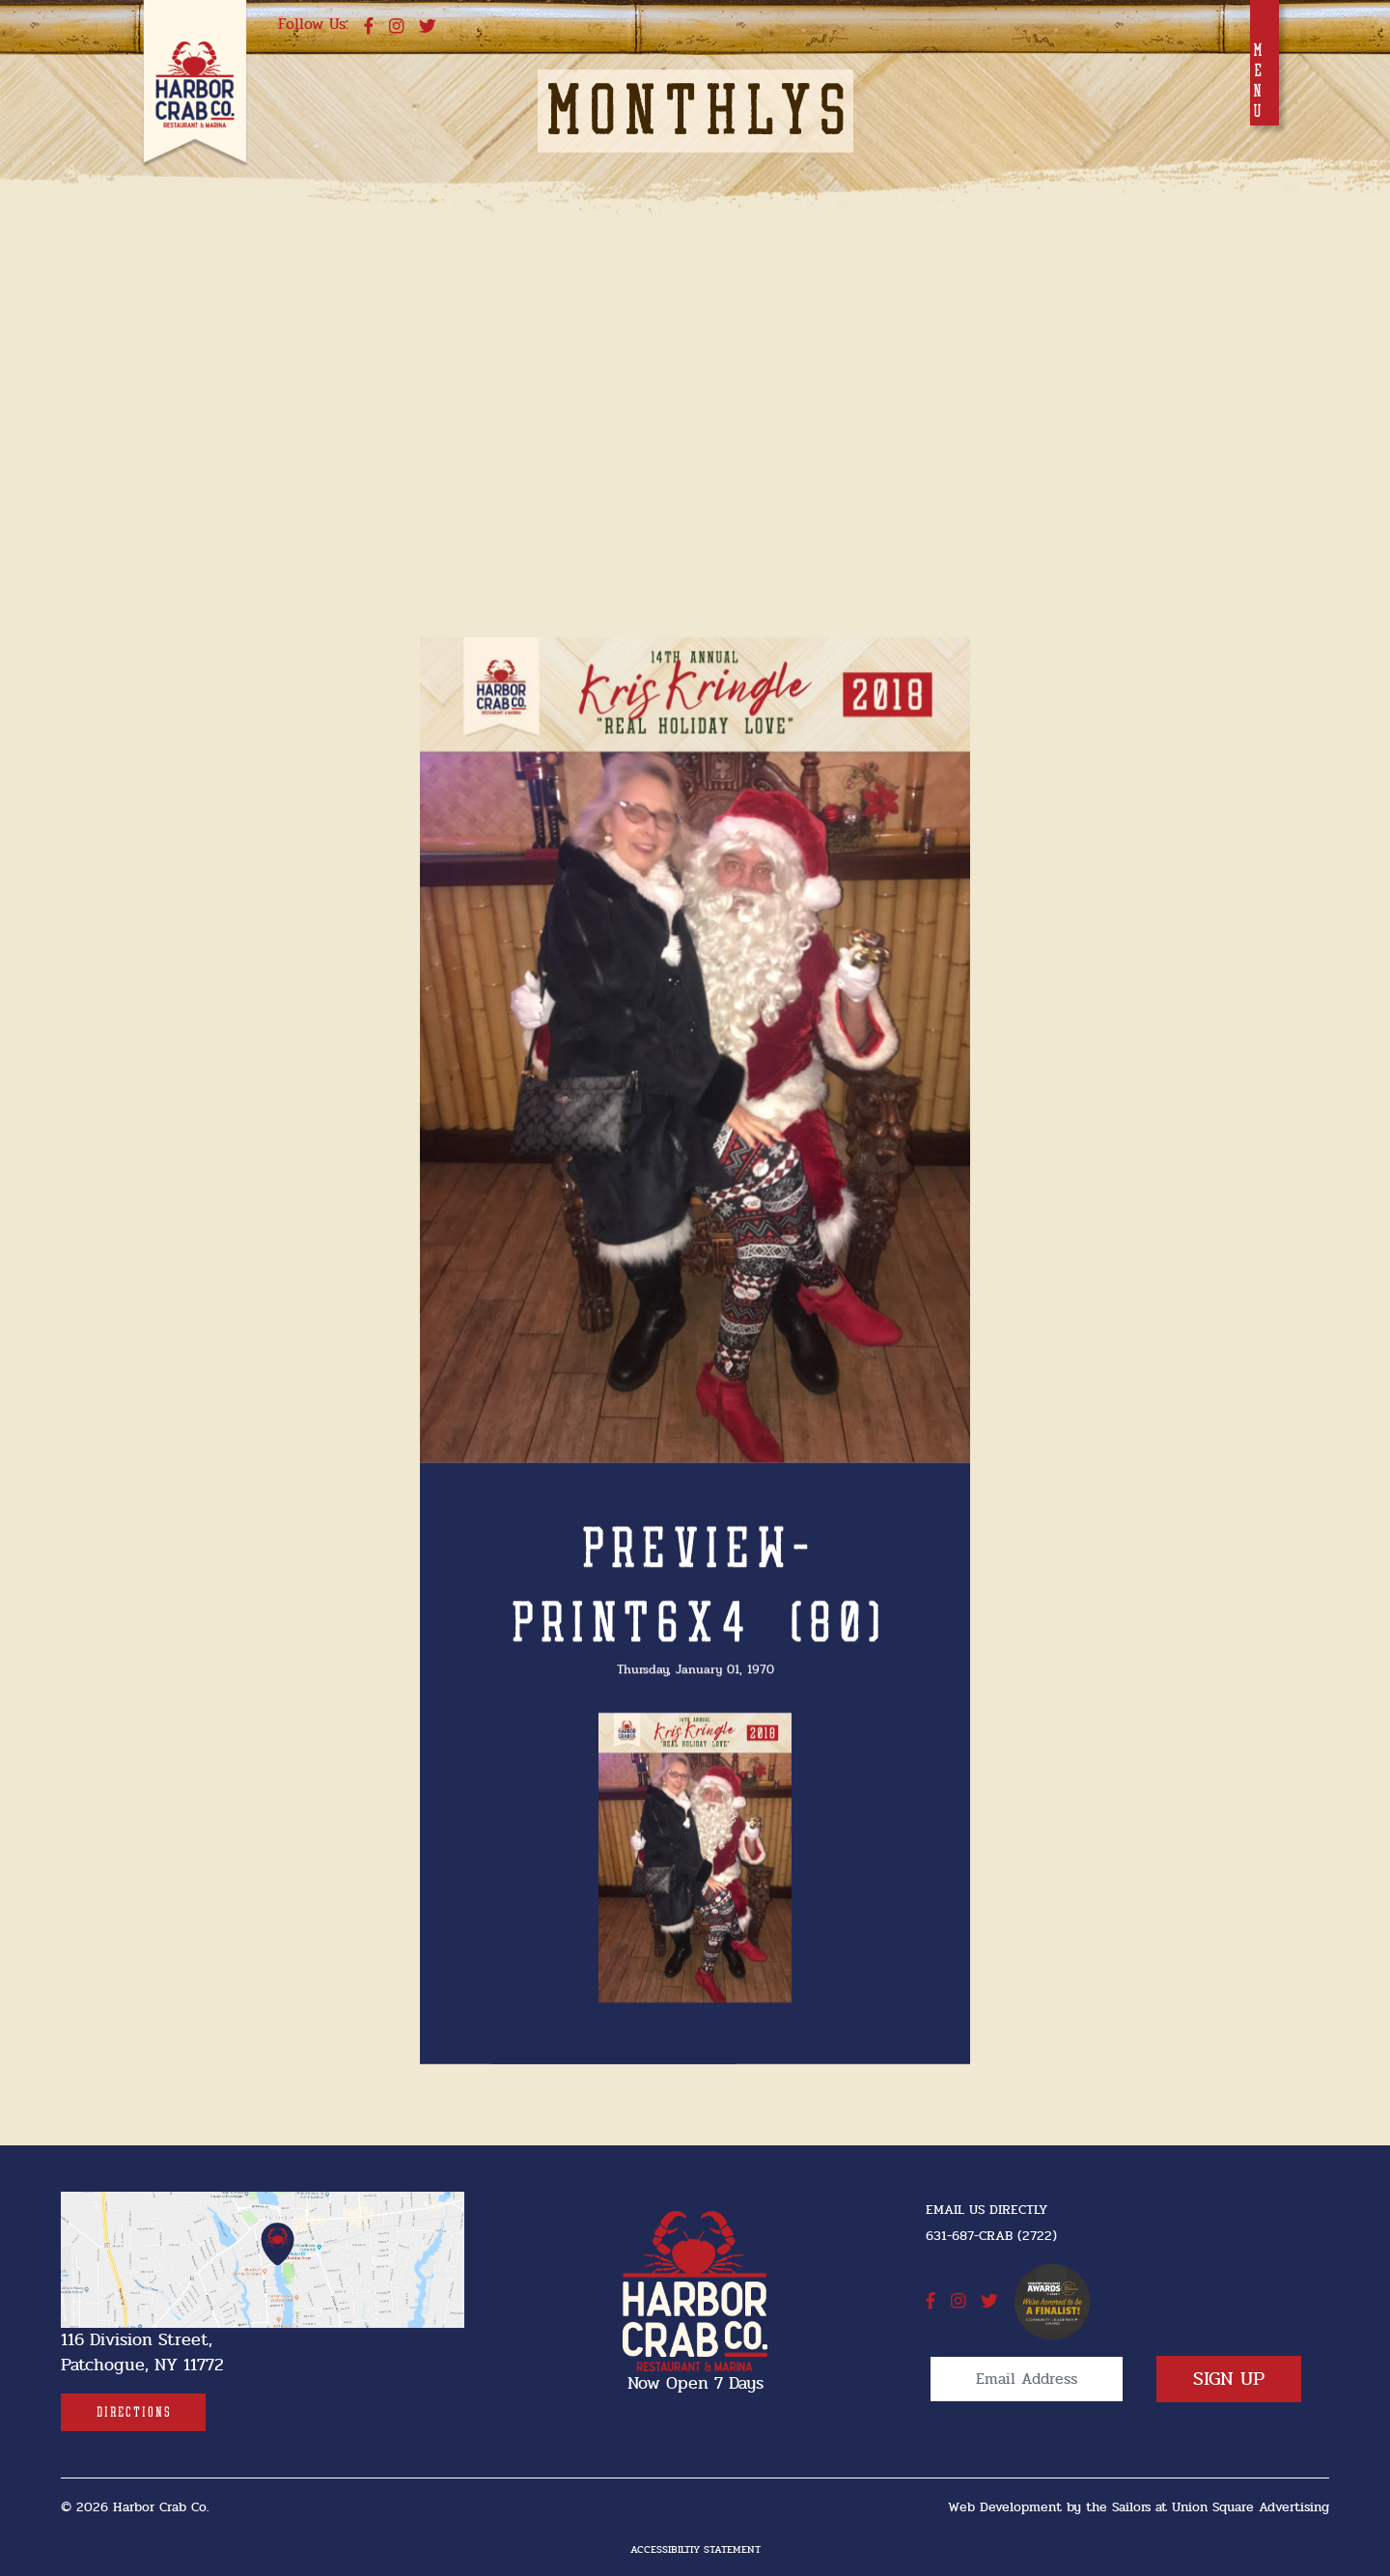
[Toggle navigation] (1264, 63)
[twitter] (427, 27)
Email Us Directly (986, 2209)
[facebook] (369, 27)
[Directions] (133, 2412)
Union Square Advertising (1250, 2507)
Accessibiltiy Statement (695, 2549)
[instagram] (396, 27)
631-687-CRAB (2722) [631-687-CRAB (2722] (991, 2236)
